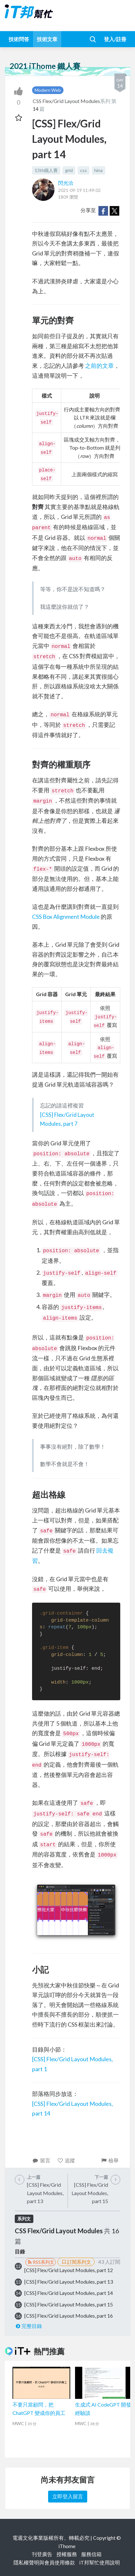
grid (69, 170)
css (83, 170)
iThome (66, 2546)
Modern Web (48, 90)
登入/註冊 (115, 39)
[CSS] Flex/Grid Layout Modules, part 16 (68, 2316)
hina (98, 170)
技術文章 (47, 39)
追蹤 (66, 2160)
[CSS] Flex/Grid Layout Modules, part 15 (68, 2304)
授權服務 (66, 2554)
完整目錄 (28, 2326)
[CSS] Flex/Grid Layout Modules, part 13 (68, 2282)
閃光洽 (65, 183)
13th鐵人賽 (46, 170)
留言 (41, 2160)
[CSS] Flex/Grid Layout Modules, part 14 (68, 2293)
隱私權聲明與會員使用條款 (44, 2562)
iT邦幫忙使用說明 (99, 2562)
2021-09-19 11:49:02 (79, 190)
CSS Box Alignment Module (66, 916)
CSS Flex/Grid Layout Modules (66, 101)
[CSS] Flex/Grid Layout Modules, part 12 (68, 2270)
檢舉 (109, 2160)
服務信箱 (91, 2554)
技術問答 (19, 39)
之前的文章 (99, 365)
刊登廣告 (42, 2554)
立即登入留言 (67, 2496)
